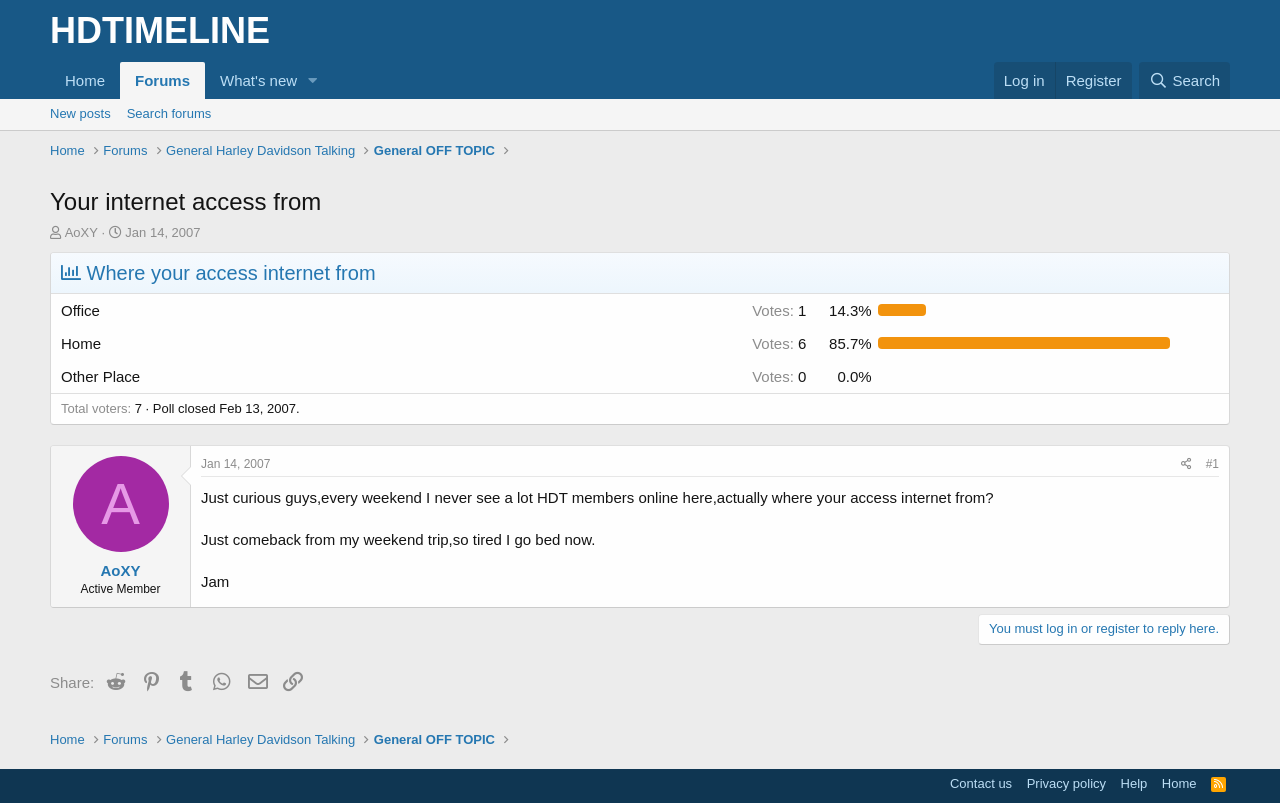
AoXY (81, 232)
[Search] (1184, 80)
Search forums (169, 113)
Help (1134, 783)
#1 (1212, 464)
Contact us (981, 783)
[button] (313, 80)
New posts (80, 113)
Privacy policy (1066, 783)
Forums (162, 80)
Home (85, 80)
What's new (258, 80)
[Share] (1186, 464)
